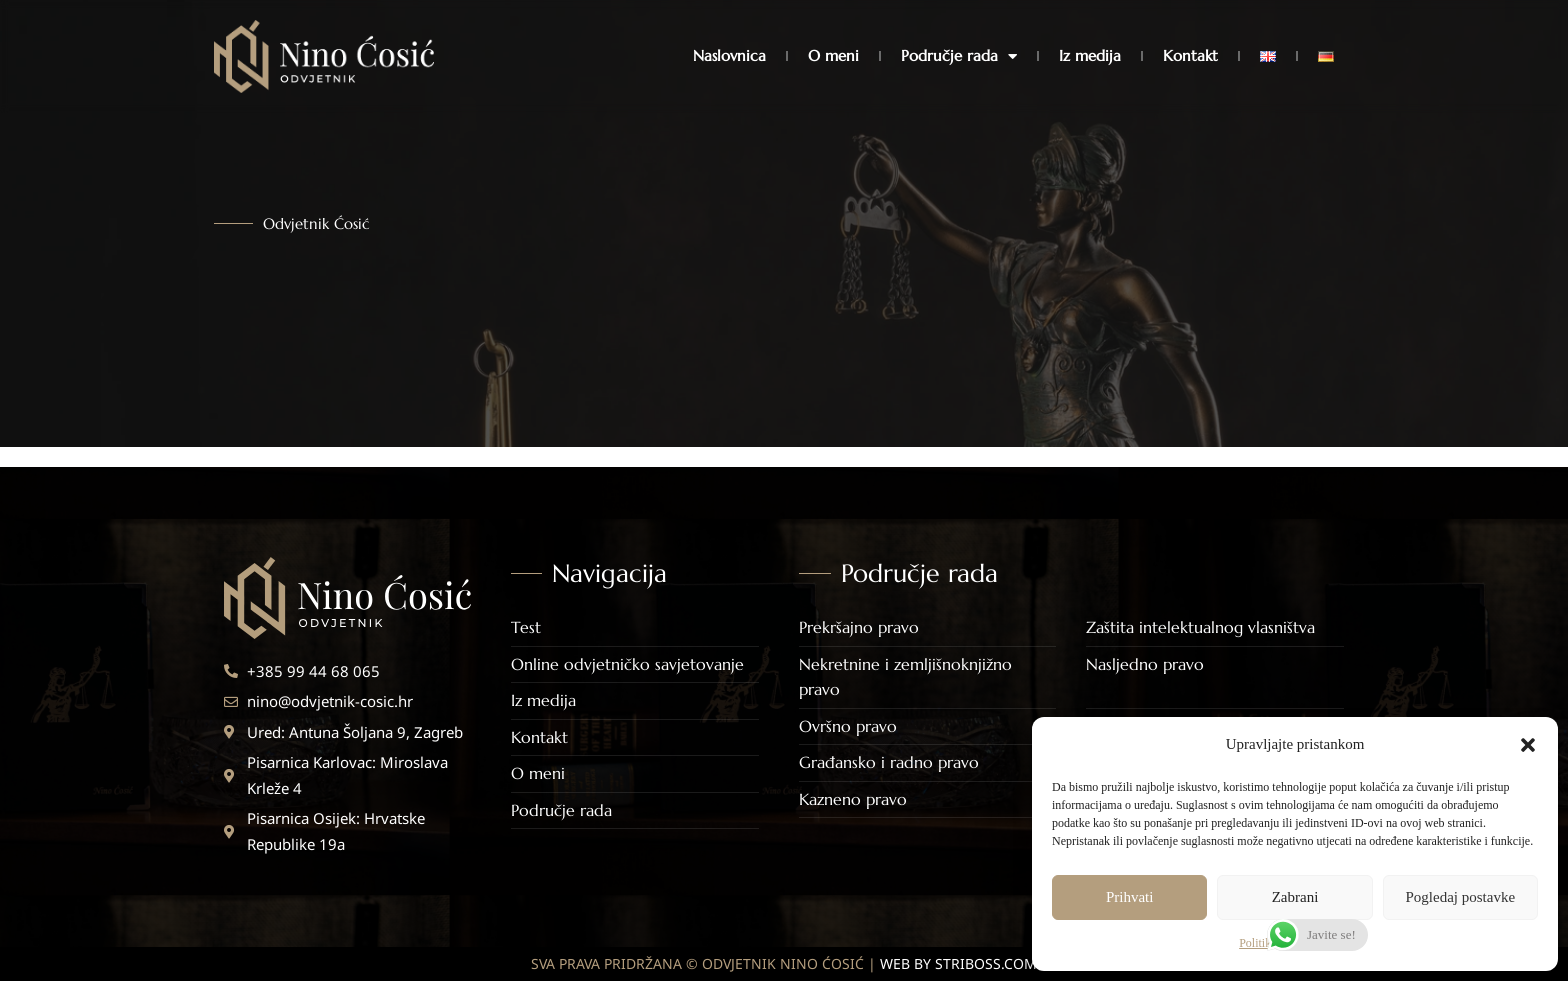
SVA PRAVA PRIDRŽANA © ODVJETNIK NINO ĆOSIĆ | (784, 963)
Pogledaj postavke (1461, 897)
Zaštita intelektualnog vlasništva (1200, 627)
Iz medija (1090, 55)
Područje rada (959, 56)
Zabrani (1295, 897)
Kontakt (1190, 55)
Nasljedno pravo (1145, 664)
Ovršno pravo (848, 726)
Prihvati (1130, 897)
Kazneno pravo (853, 799)
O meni (833, 55)
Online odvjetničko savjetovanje (627, 664)
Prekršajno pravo (859, 627)
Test (526, 627)
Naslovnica (729, 55)
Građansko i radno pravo (889, 762)
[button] (1528, 745)
